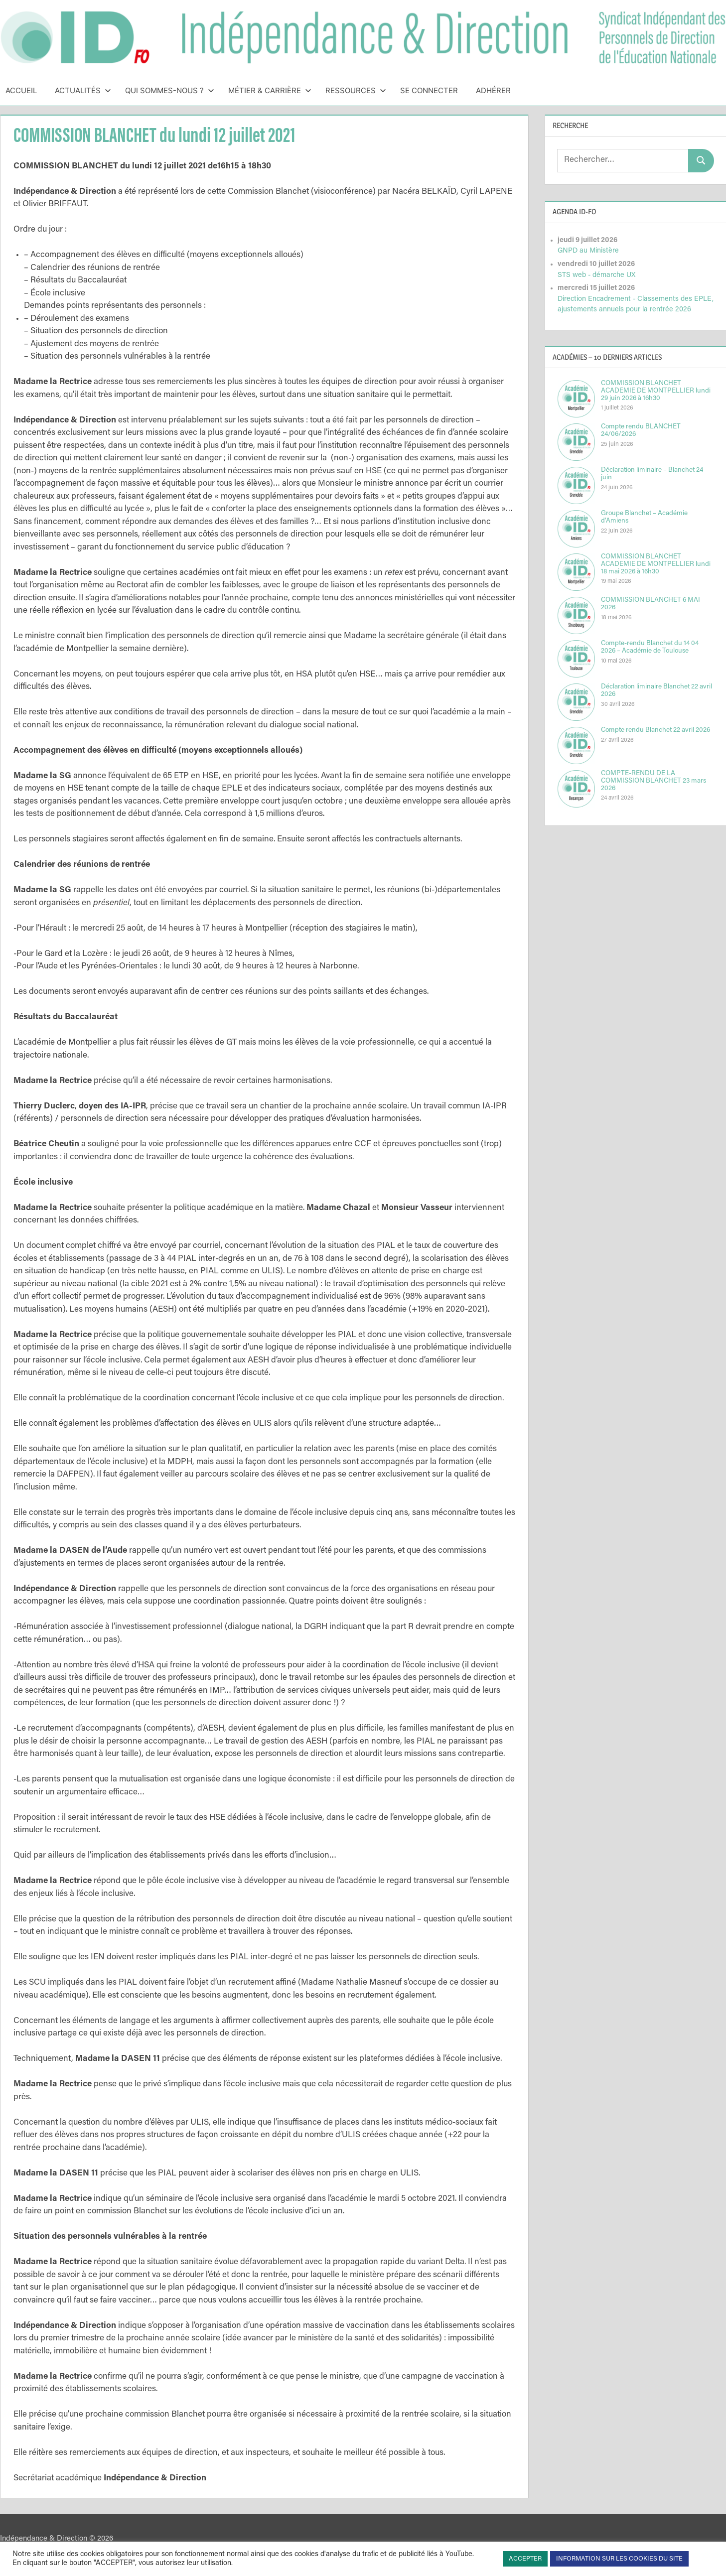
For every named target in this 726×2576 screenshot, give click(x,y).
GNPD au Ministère (588, 251)
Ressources (355, 90)
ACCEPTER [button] (525, 2559)
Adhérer (493, 90)
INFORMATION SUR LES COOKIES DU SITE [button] (619, 2559)
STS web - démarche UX (596, 275)
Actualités (83, 90)
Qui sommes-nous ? (169, 90)
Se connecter (429, 90)
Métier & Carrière (269, 90)
